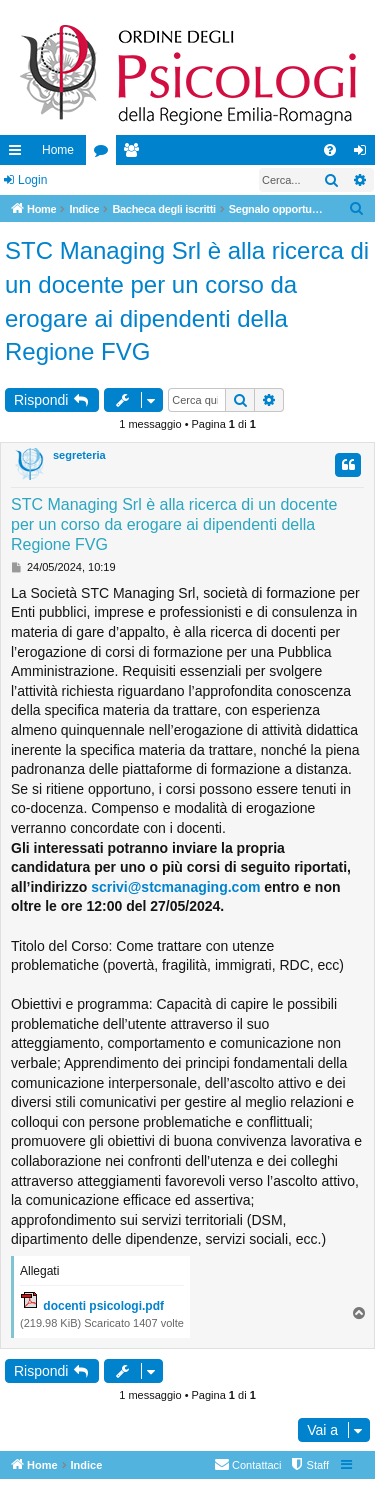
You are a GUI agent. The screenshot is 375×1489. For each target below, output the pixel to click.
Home (58, 150)
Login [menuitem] (364, 154)
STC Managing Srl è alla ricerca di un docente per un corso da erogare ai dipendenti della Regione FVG (187, 301)
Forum (105, 154)
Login (32, 180)
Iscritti (135, 154)
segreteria (79, 455)
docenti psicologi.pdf (103, 1306)
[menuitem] (330, 150)
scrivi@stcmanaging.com (175, 887)
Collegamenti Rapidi (19, 154)
